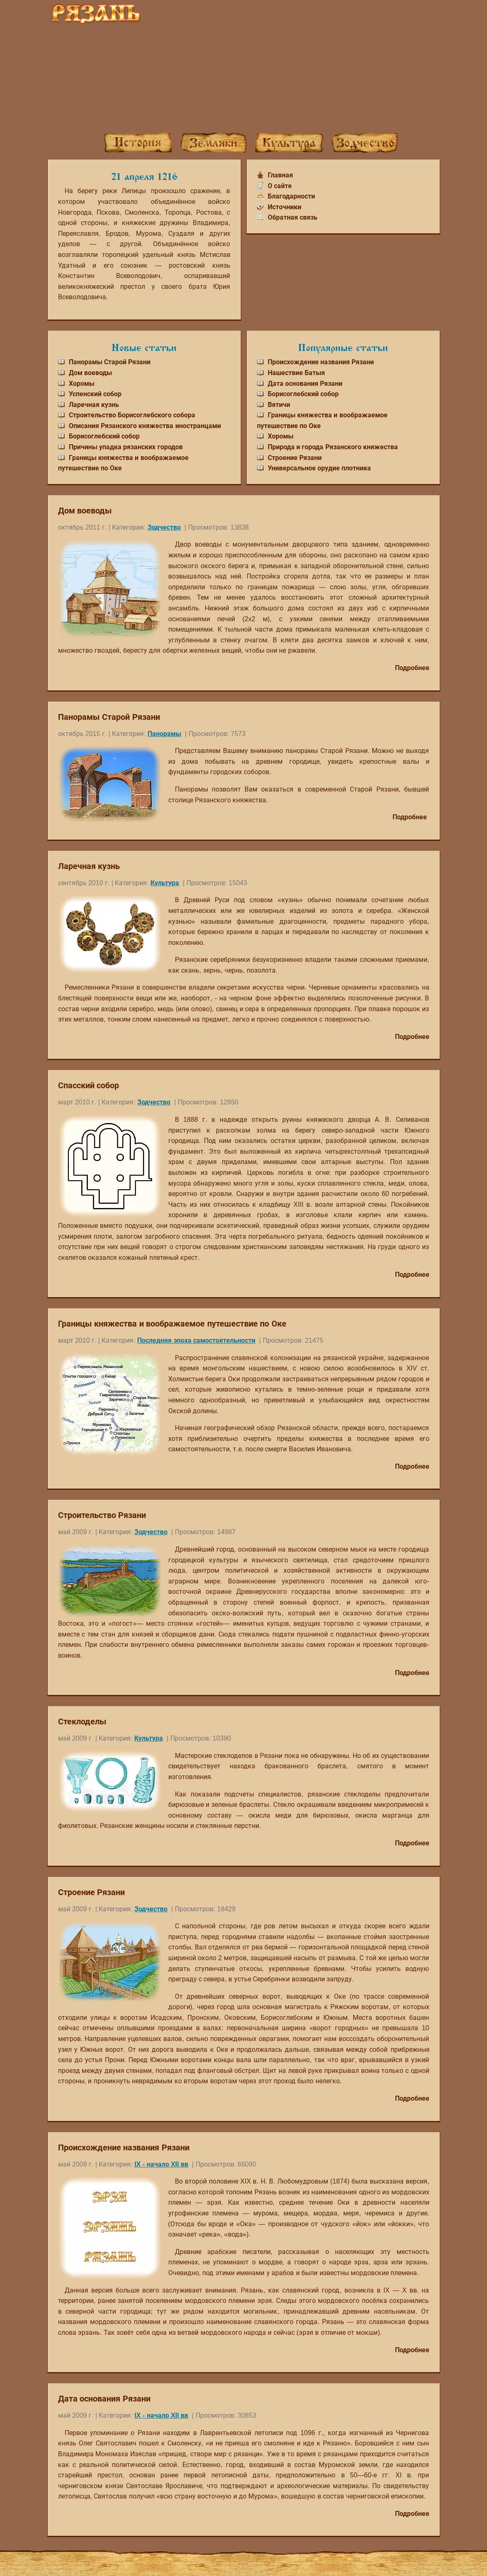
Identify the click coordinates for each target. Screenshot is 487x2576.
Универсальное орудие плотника (319, 468)
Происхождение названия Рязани (321, 362)
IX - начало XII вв (161, 2164)
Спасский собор (88, 1085)
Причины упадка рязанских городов (126, 446)
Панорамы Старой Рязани (110, 362)
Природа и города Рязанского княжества (333, 446)
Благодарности (291, 196)
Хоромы (81, 383)
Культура (164, 882)
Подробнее (412, 667)
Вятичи (279, 404)
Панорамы (164, 733)
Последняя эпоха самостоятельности (196, 1340)
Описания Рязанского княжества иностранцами (145, 425)
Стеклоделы (82, 1721)
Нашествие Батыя (296, 372)
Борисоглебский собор (104, 436)
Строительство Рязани (102, 1515)
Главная (280, 175)
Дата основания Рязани (305, 383)
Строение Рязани (295, 457)
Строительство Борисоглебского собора (132, 415)
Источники (284, 207)
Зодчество (164, 527)
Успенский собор (95, 393)
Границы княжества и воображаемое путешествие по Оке (172, 1323)
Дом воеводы (90, 372)
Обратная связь (292, 217)
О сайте (280, 185)
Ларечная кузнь (94, 404)
